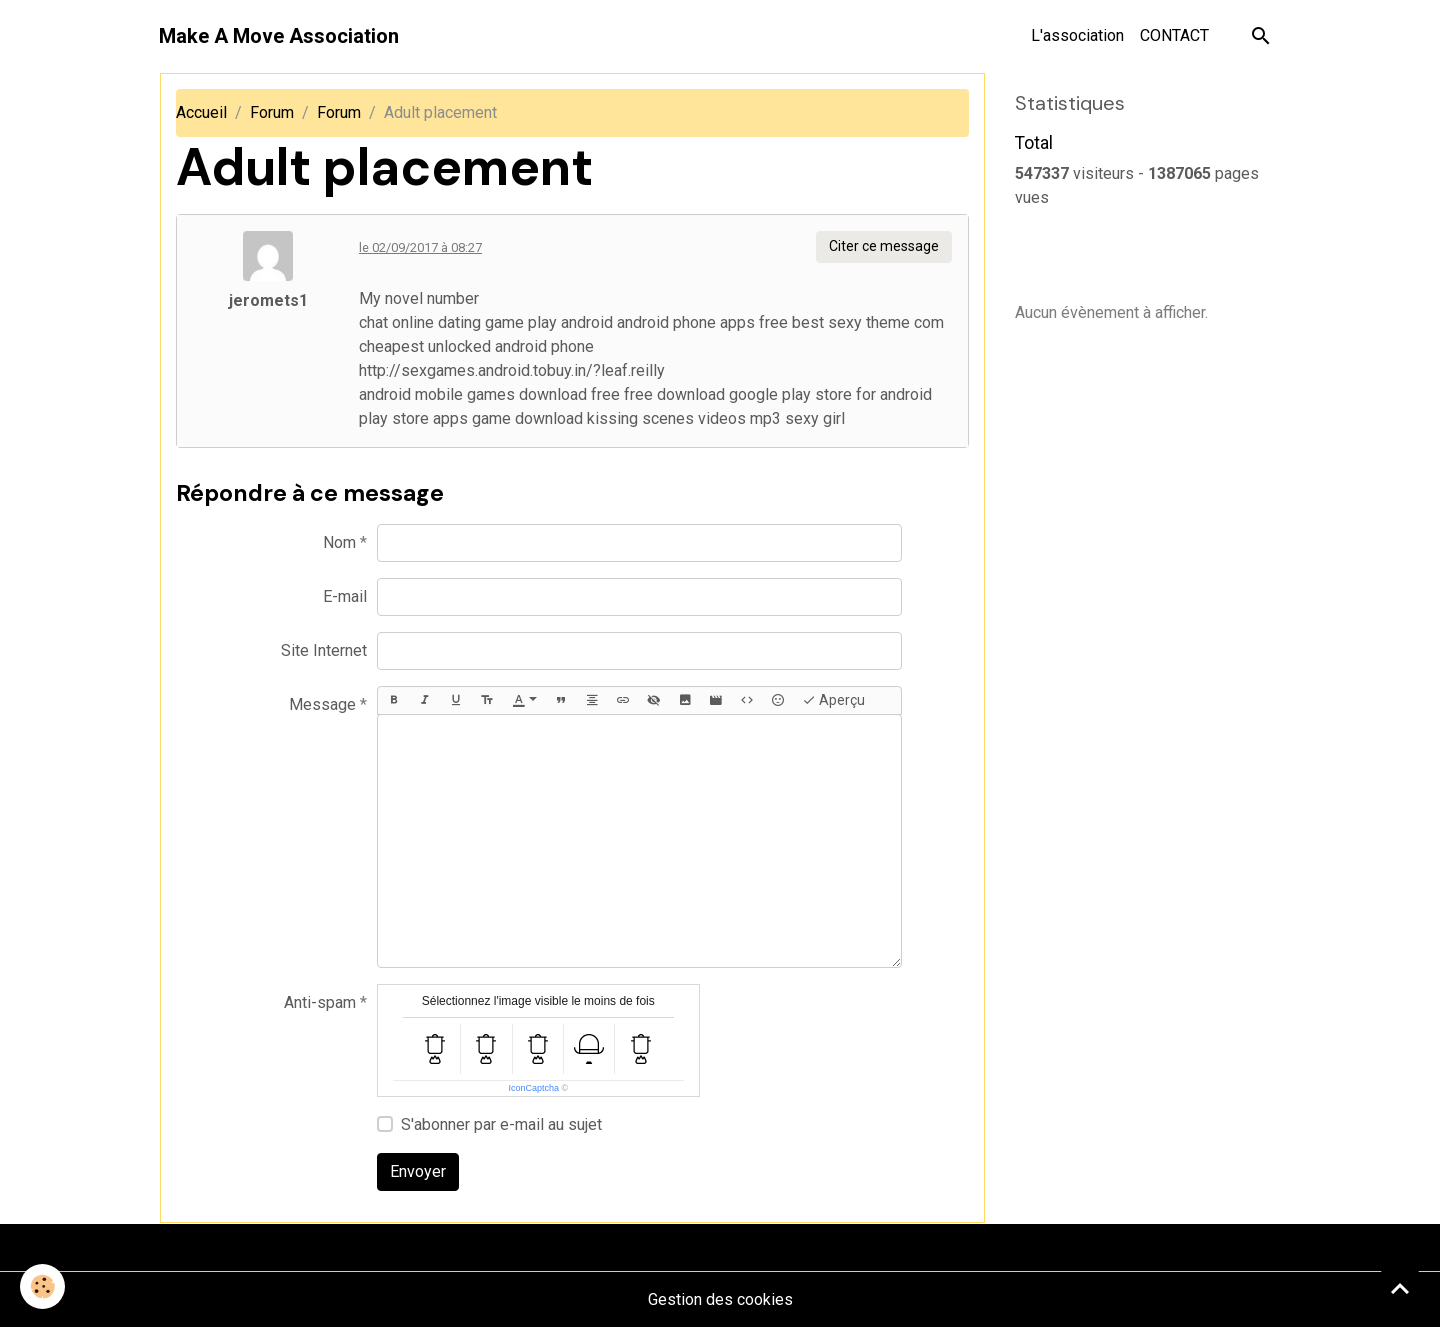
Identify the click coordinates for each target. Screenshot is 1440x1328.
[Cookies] (42, 1286)
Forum (272, 112)
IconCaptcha (533, 1088)
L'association (1077, 35)
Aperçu (833, 701)
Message (322, 704)
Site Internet (324, 650)
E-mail (345, 596)
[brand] (279, 36)
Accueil (201, 112)
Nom (339, 542)
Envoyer (418, 1171)
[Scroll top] (1400, 1288)
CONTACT (1174, 35)
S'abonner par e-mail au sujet (501, 1124)
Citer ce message (884, 246)
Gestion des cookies (720, 1299)
